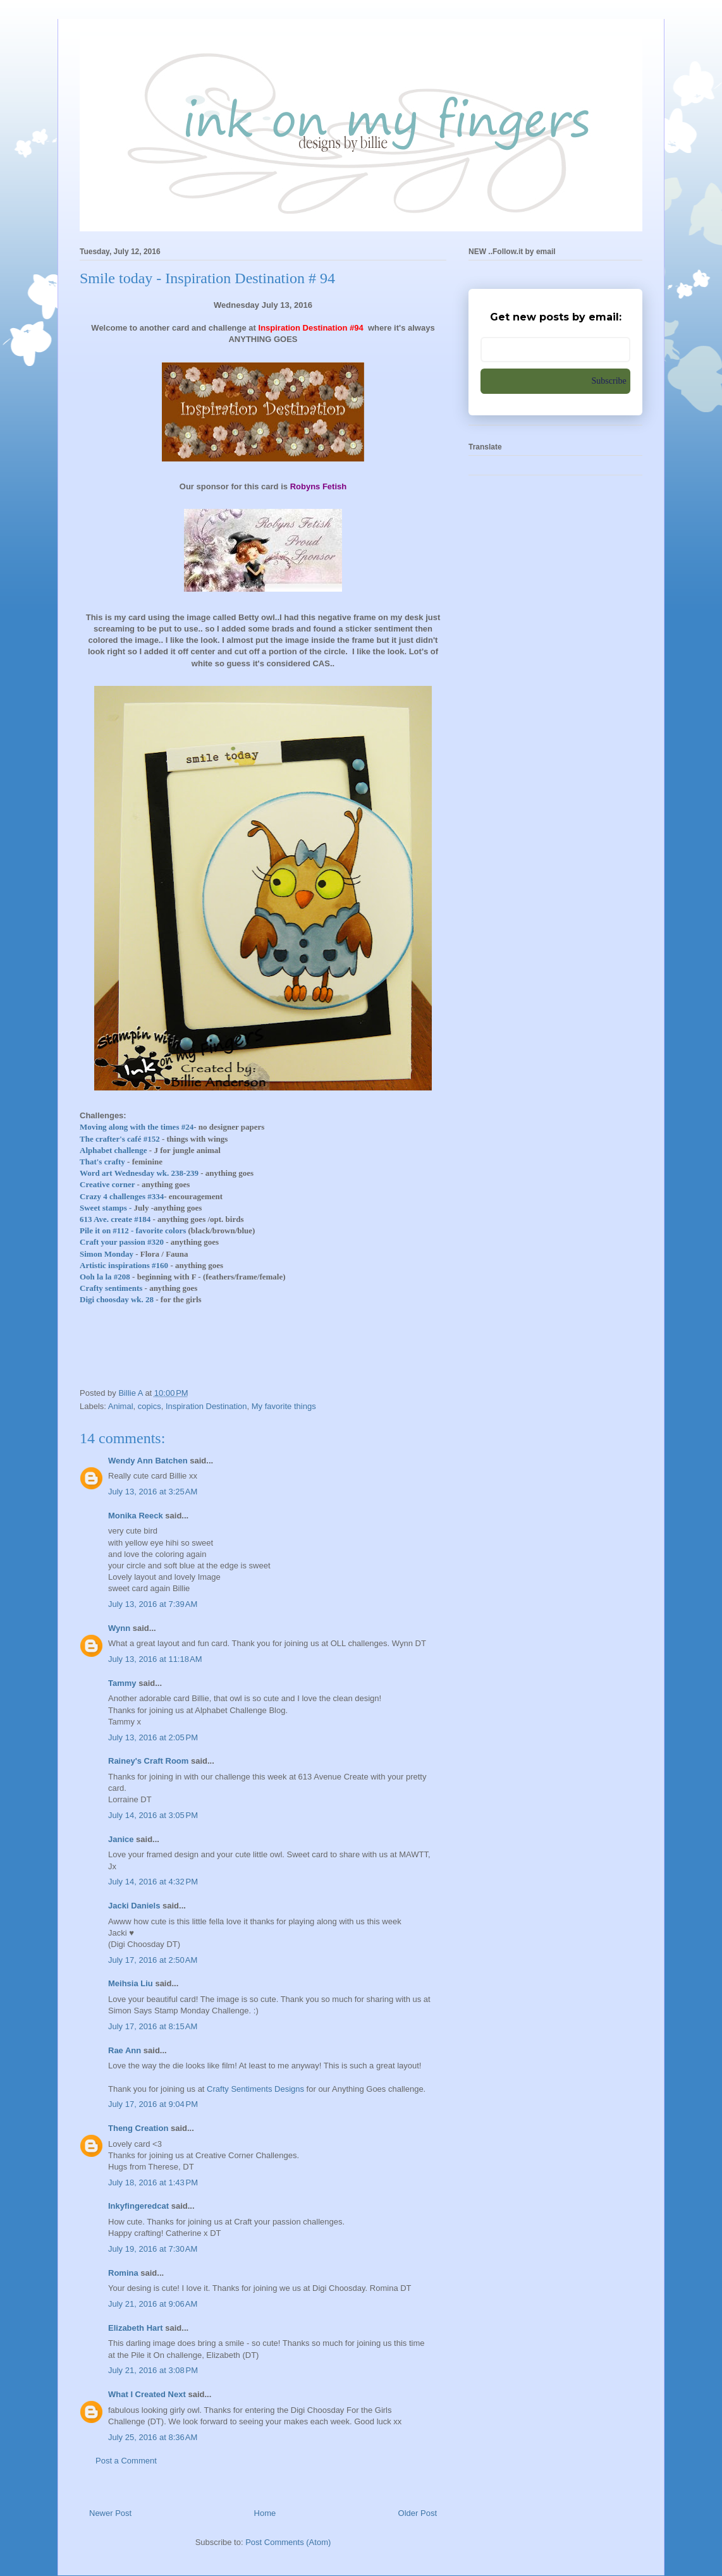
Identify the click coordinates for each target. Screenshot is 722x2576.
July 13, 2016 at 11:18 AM (155, 1659)
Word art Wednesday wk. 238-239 (139, 1173)
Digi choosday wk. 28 (117, 1299)
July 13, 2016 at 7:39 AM (152, 1604)
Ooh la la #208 (105, 1276)
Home (265, 2513)
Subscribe (609, 381)
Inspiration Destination (206, 1406)
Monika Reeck (135, 1515)
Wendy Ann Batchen (148, 1460)
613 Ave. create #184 (115, 1219)
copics (149, 1406)
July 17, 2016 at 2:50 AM (152, 1960)
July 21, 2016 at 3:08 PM (153, 2370)
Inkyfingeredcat (138, 2206)
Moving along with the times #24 (136, 1127)
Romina (123, 2273)
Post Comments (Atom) (288, 2542)
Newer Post (110, 2513)
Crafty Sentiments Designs (255, 2089)
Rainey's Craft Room (148, 1761)
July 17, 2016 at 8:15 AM (152, 2026)
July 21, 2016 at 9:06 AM (152, 2304)
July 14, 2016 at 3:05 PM (153, 1815)
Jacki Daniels (134, 1905)
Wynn (119, 1628)
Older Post (417, 2513)
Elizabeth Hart (135, 2328)
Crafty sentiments (111, 1288)
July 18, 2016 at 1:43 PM (153, 2182)
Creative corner (107, 1184)
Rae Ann (124, 2050)
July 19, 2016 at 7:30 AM (152, 2249)
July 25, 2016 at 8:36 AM (152, 2437)
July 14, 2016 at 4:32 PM (153, 1881)
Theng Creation (138, 2128)
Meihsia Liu (130, 1983)
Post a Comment (126, 2460)
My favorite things (284, 1406)
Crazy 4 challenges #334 (122, 1196)
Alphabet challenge (113, 1150)
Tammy (122, 1683)
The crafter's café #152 (120, 1139)
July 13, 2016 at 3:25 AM (152, 1491)
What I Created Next (147, 2394)
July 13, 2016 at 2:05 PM (153, 1737)
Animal (120, 1406)
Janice (120, 1839)
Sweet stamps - (106, 1207)
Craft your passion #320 (122, 1242)
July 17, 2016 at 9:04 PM (153, 2104)
